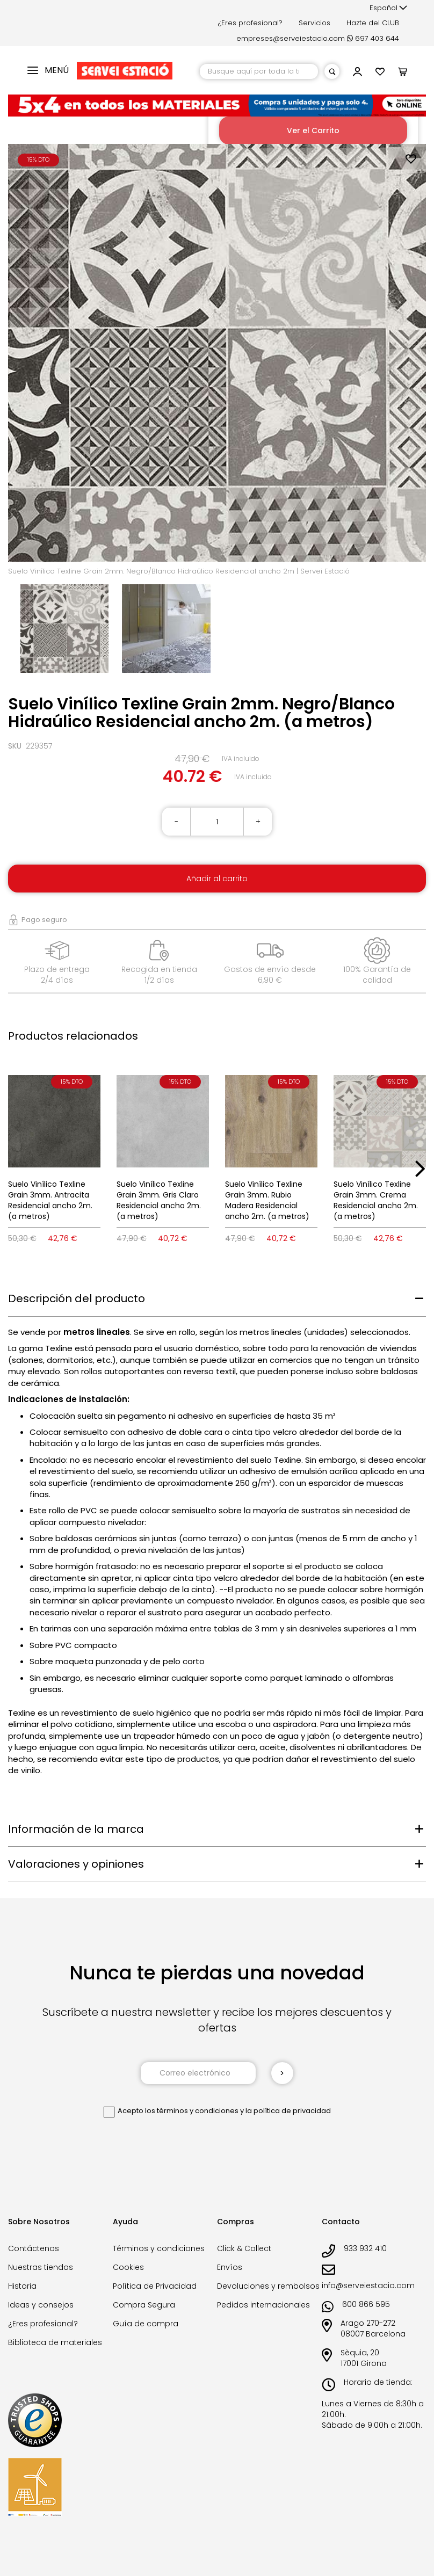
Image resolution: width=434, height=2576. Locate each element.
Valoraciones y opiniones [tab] (76, 1863)
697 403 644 (373, 38)
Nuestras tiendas (40, 2267)
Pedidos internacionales (263, 2304)
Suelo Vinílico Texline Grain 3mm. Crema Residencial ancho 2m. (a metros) (376, 1200)
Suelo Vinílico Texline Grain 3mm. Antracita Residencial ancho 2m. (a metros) (50, 1200)
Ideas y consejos (41, 2304)
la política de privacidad (288, 2111)
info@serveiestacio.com (368, 2285)
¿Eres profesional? (250, 23)
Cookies (128, 2267)
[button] (388, 8)
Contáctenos (33, 2248)
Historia (22, 2286)
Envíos (229, 2267)
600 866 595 (366, 2304)
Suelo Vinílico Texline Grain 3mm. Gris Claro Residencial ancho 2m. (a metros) (159, 1200)
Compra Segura (144, 2304)
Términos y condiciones (159, 2248)
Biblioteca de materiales (55, 2342)
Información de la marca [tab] (76, 1829)
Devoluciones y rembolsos (268, 2286)
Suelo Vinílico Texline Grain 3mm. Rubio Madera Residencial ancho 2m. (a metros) (267, 1200)
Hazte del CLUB (372, 23)
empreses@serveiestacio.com (290, 38)
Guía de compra (145, 2323)
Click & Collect (244, 2248)
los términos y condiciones (191, 2111)
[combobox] (259, 71)
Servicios (314, 23)
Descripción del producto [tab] (76, 1298)
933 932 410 (365, 2248)
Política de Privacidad (155, 2286)
